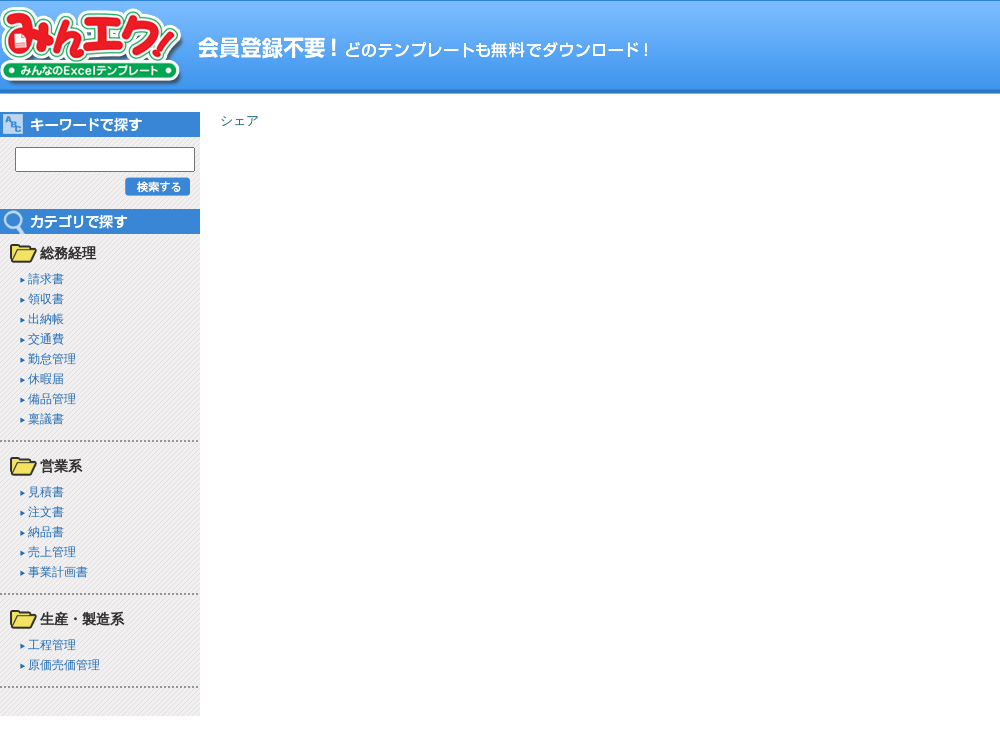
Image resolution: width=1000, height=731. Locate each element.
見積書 (46, 491)
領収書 (46, 298)
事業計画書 (58, 571)
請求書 (46, 278)
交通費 (46, 338)
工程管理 (52, 644)
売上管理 (52, 551)
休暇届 (46, 378)
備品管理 (52, 398)
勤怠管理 (52, 358)
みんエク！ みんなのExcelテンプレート (92, 47)
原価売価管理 (64, 664)
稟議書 (46, 418)
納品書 (46, 531)
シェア (239, 120)
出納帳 (46, 318)
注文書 (46, 511)
